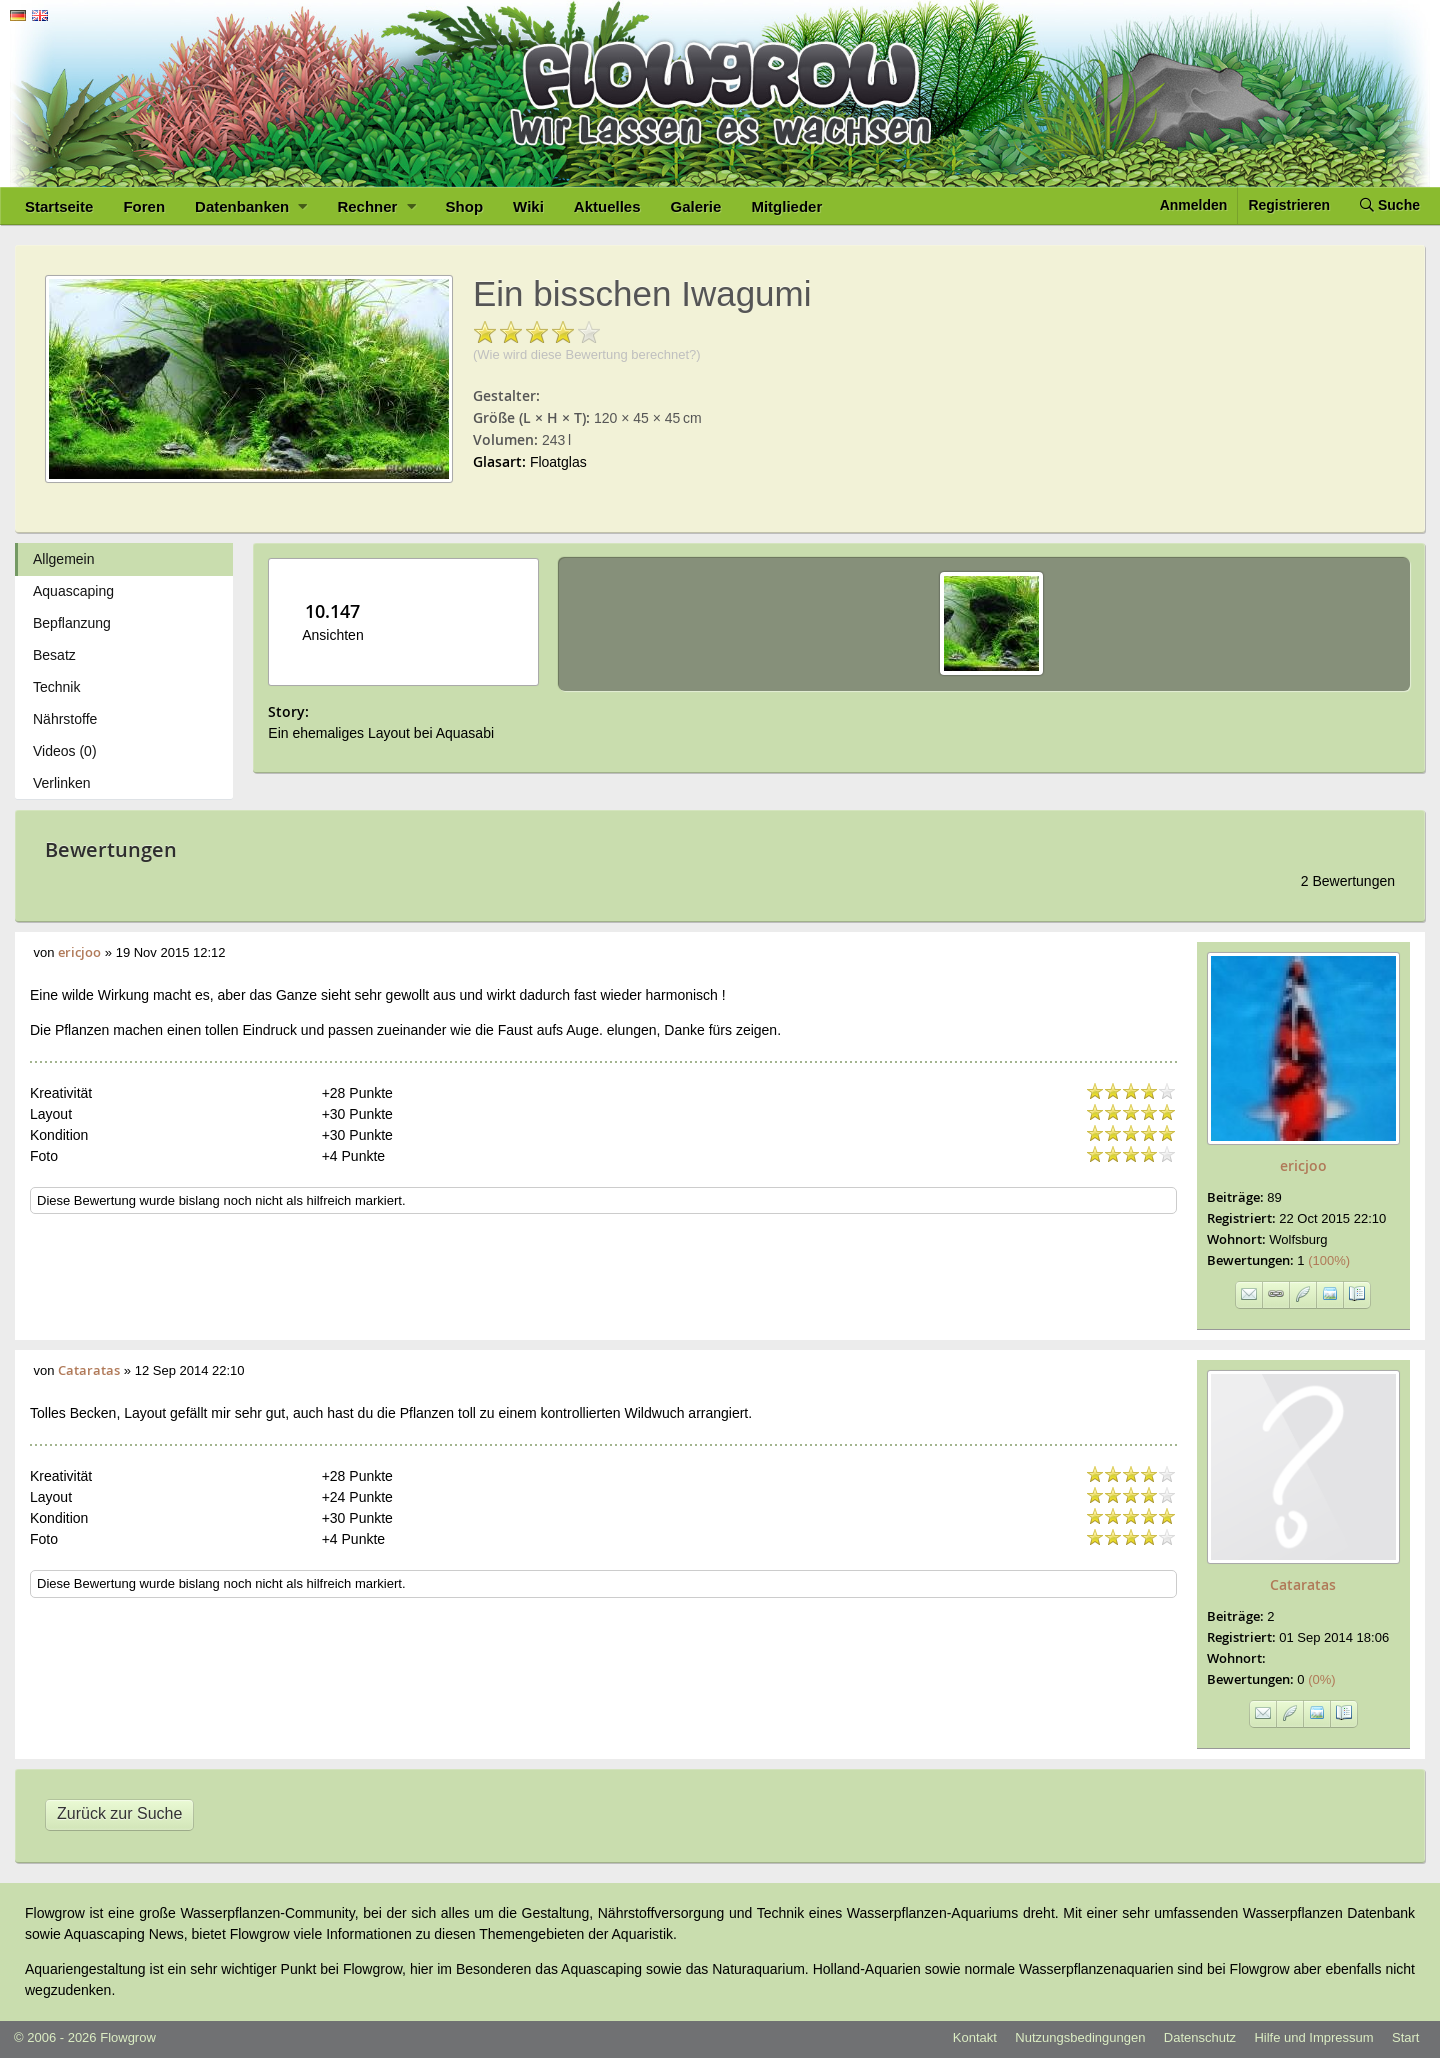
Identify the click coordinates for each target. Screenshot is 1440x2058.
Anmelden (1194, 205)
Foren (144, 206)
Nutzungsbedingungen (1080, 2037)
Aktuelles (607, 206)
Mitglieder (786, 206)
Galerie (696, 206)
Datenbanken (251, 206)
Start (1405, 2037)
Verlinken (62, 783)
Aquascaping (73, 591)
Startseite (59, 206)
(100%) (1323, 1260)
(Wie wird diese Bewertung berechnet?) (587, 354)
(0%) (1316, 1679)
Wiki (528, 206)
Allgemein (63, 559)
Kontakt (975, 2037)
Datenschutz (1200, 2037)
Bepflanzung (72, 623)
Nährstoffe (65, 719)
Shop (465, 206)
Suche (1390, 205)
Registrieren (1289, 205)
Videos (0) (65, 751)
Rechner (376, 206)
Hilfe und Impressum (1313, 2037)
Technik (56, 687)
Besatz (54, 655)
